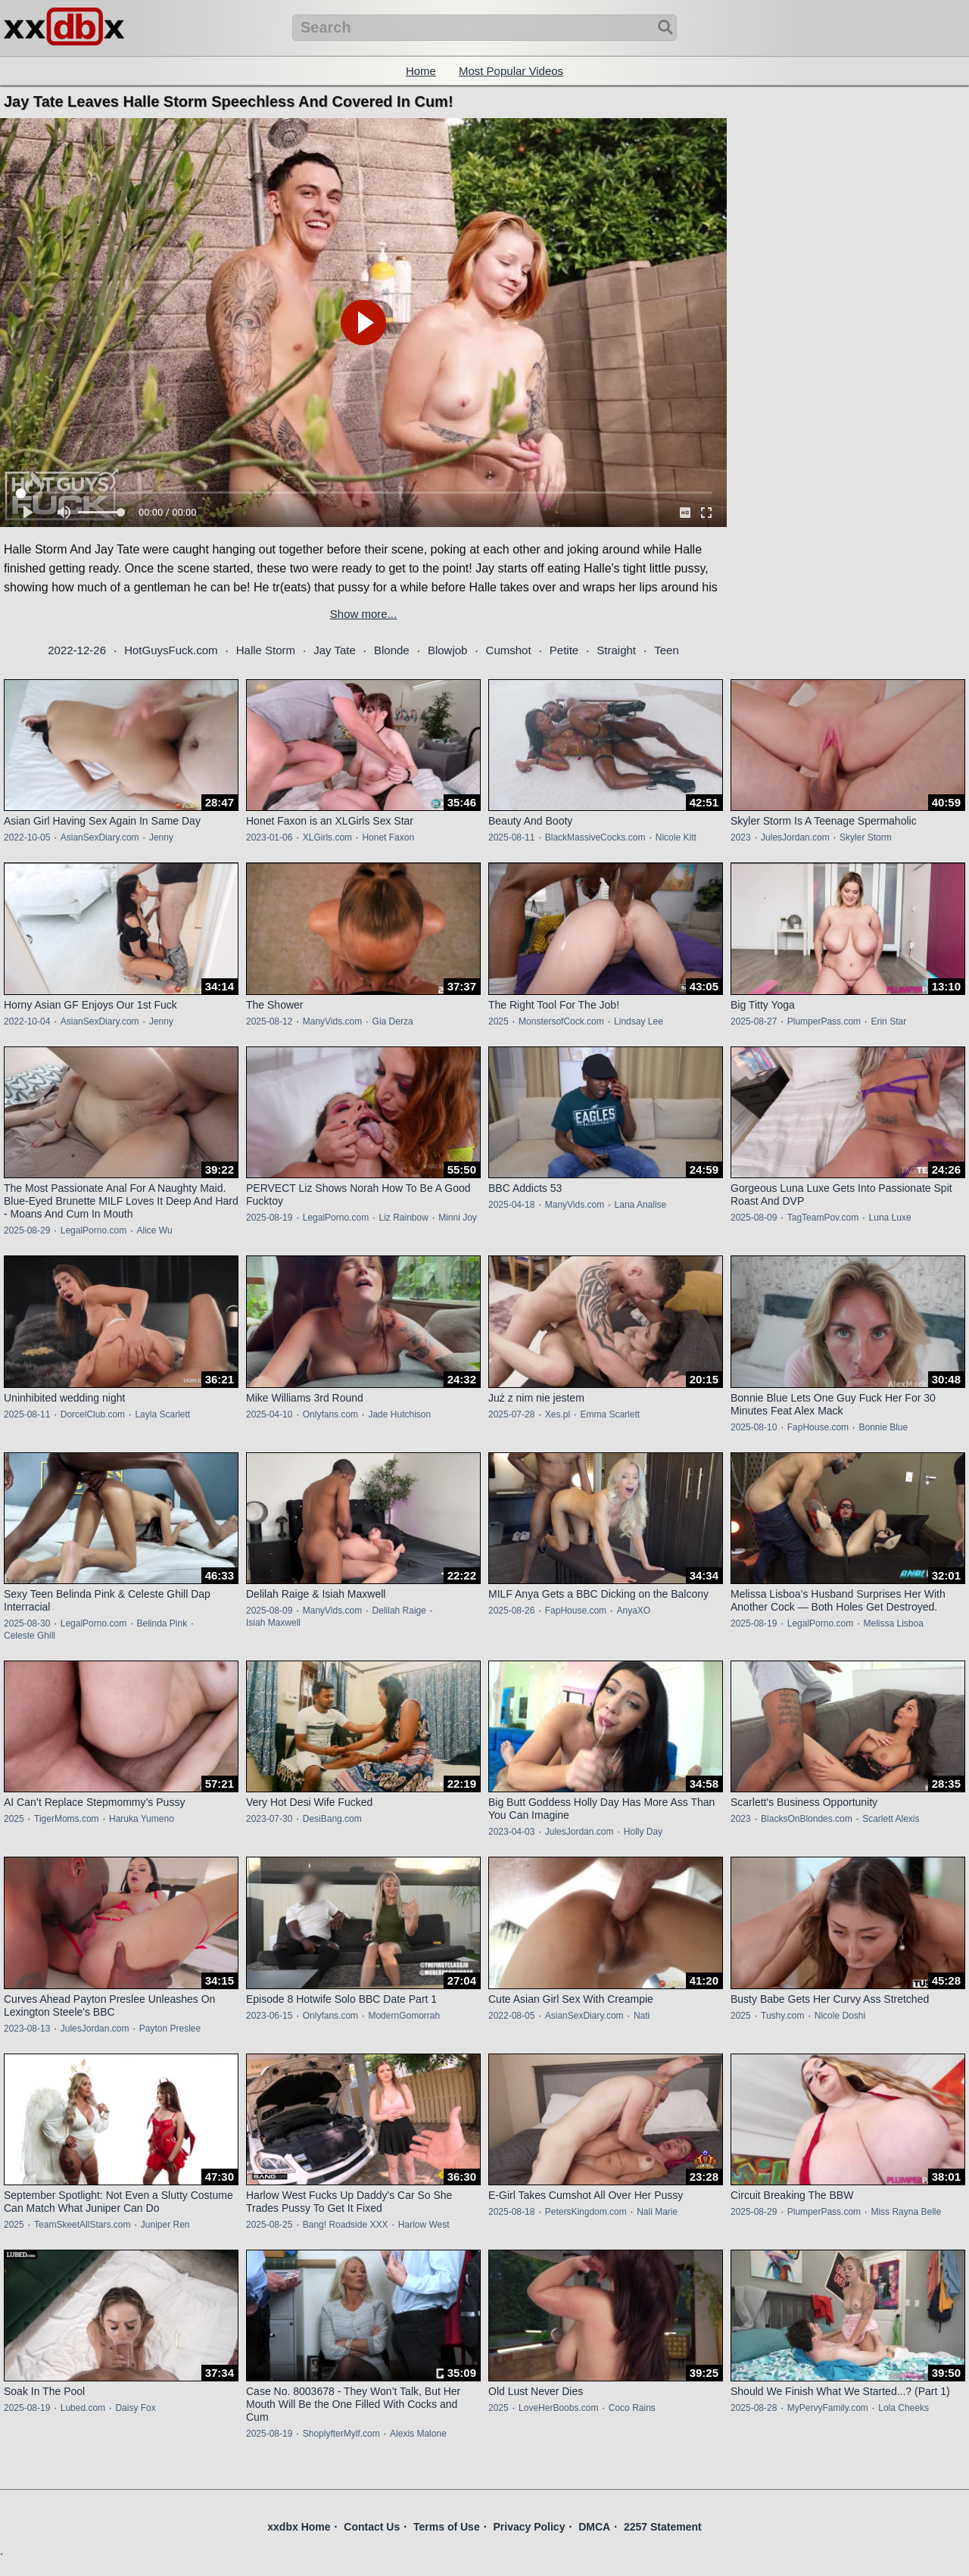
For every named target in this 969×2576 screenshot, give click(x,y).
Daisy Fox (135, 2408)
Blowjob (448, 650)
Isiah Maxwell (273, 1622)
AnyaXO (633, 1610)
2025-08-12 (269, 1021)
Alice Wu (154, 1230)
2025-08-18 (511, 2211)
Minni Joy (457, 1217)
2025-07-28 (511, 1414)
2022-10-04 (27, 1021)
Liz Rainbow (403, 1217)
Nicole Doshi (840, 2015)
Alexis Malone (418, 2433)
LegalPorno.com (93, 1230)
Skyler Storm (866, 837)
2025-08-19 (269, 1217)
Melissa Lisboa (893, 1623)
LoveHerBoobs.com (558, 2408)
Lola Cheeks (903, 2408)
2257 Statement (663, 2527)
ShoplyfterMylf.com (341, 2433)
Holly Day (643, 1831)
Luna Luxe (890, 1217)
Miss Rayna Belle (906, 2211)
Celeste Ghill (29, 1635)
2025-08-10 (754, 1427)
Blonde (392, 650)
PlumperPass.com (824, 1021)
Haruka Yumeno (141, 1818)
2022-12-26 (77, 650)
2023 (741, 837)
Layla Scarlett (162, 1414)
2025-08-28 (754, 2408)
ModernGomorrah (404, 2015)
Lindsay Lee (638, 1021)
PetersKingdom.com (586, 2211)
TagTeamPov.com (822, 1217)
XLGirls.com (327, 837)
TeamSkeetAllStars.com (82, 2224)
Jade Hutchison (399, 1414)
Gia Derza (392, 1021)
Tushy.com (782, 2015)
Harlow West (424, 2224)
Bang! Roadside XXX (345, 2224)
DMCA (594, 2527)
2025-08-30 (27, 1623)
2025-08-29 (27, 1230)
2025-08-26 (511, 1610)
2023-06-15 (269, 2015)
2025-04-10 (269, 1414)
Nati (642, 2015)
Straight (616, 650)
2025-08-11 (511, 837)
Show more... (363, 613)
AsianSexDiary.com (100, 837)
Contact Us (372, 2527)
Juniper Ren (165, 2224)
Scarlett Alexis (890, 1818)
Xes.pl (557, 1414)
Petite (564, 650)
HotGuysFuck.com (170, 650)
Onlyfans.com (330, 1414)
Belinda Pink (161, 1623)
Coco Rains (632, 2408)
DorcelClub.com (93, 1414)
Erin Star (888, 1021)
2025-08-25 (269, 2224)
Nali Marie (657, 2211)
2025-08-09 (754, 1217)
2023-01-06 (269, 837)
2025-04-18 (511, 1204)
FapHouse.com (818, 1427)
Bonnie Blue (883, 1427)
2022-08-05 (511, 2015)
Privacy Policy (529, 2527)
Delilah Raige (399, 1610)
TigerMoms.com (66, 1818)
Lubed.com (83, 2408)
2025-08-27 (754, 1021)
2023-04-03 (511, 1831)
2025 (498, 1021)
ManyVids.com (332, 1021)
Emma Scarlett (610, 1414)
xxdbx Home (298, 2527)
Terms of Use (446, 2527)
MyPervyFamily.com (827, 2408)
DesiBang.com (332, 1818)
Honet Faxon (388, 837)
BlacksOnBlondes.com (806, 1818)
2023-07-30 (269, 1818)
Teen (666, 650)
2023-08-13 (27, 2028)
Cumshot (508, 650)
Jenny (161, 837)
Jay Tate (334, 650)
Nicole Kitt (676, 837)
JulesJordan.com (795, 837)
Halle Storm (265, 650)
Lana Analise (641, 1204)
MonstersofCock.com (561, 1021)
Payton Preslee (170, 2028)
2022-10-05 (27, 837)
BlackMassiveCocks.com (595, 837)
